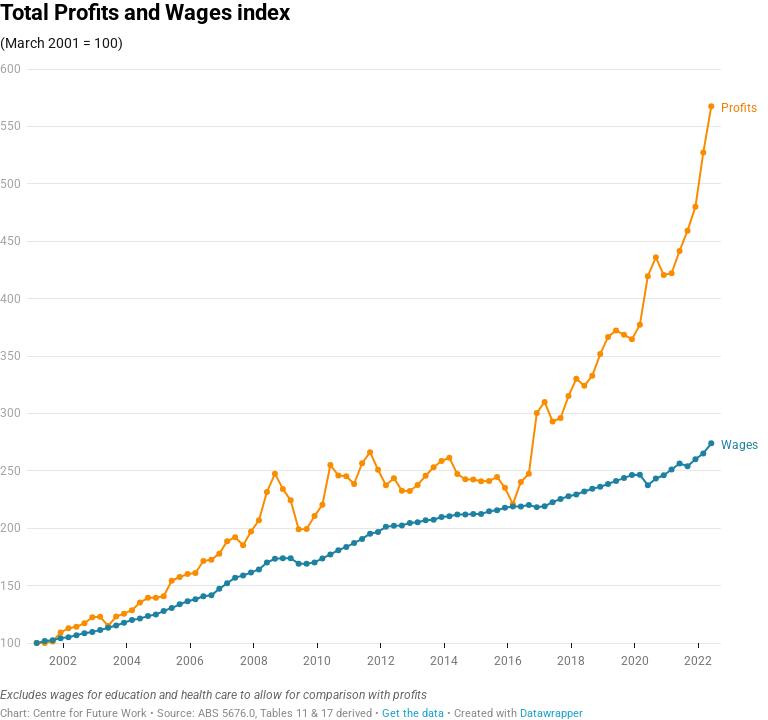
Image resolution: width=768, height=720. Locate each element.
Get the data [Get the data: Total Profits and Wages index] (413, 713)
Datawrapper (551, 713)
